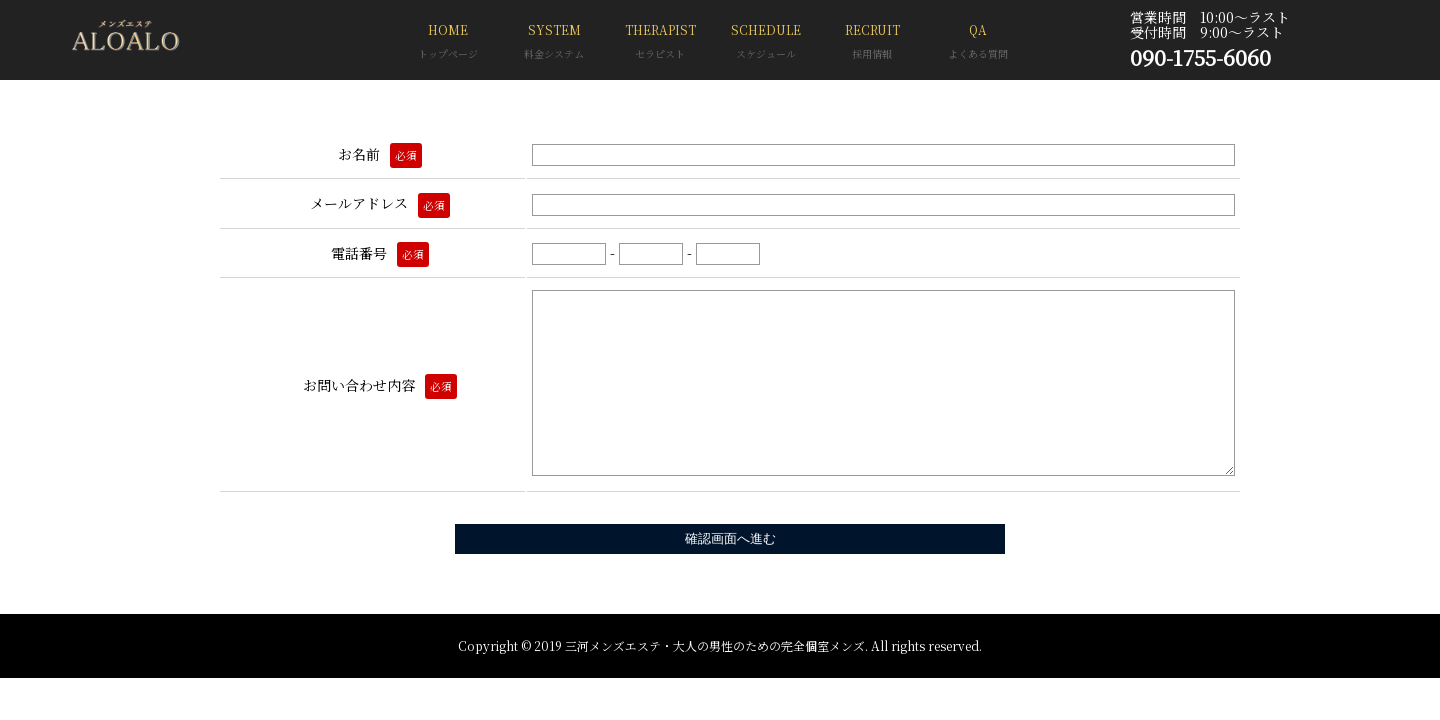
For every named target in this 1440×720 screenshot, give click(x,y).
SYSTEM (554, 43)
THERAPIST (660, 43)
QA (978, 43)
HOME (448, 43)
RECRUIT (872, 43)
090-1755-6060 (1200, 57)
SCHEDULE (766, 43)
